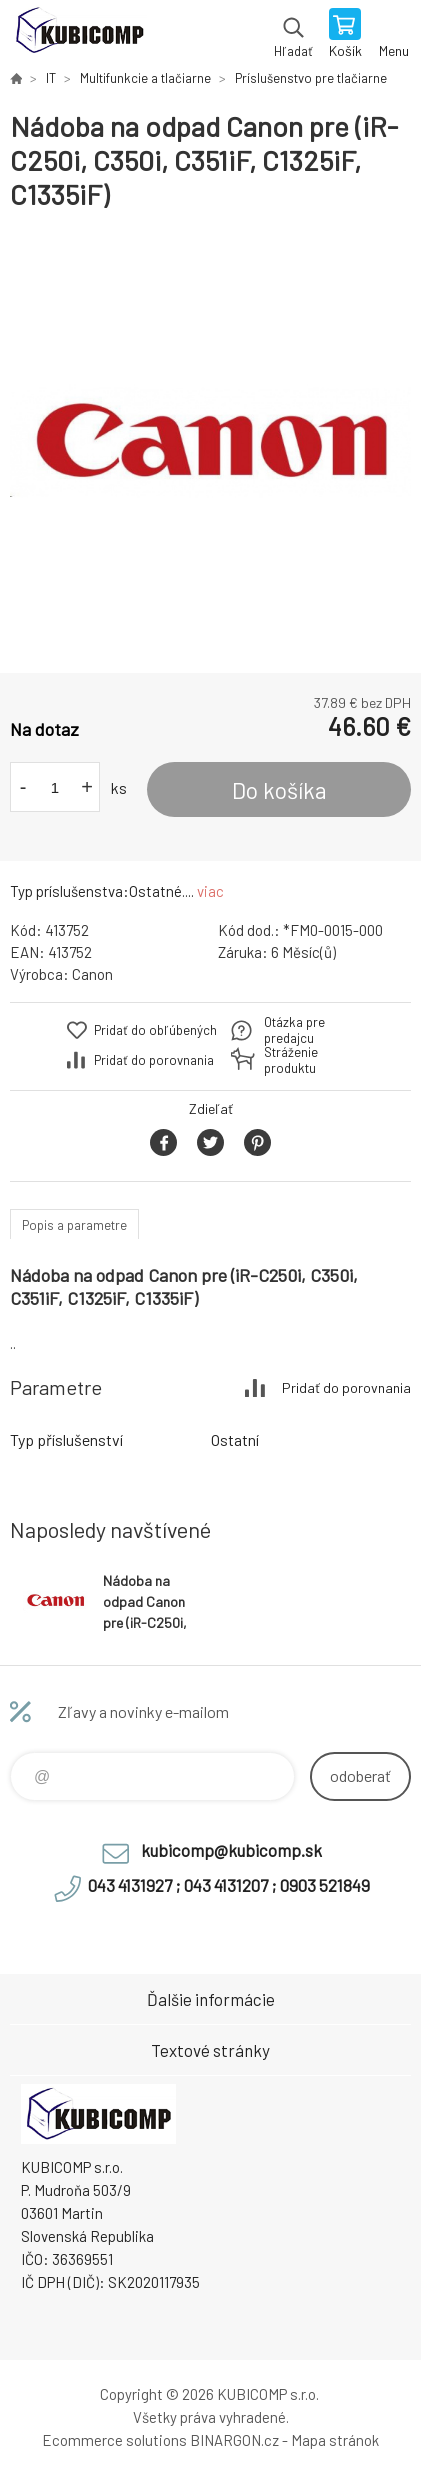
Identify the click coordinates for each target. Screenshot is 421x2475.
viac (210, 891)
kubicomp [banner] (78, 35)
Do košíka (279, 790)
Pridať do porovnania (154, 1060)
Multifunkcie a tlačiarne (145, 78)
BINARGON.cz (234, 2440)
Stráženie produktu (291, 1060)
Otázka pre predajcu (294, 1030)
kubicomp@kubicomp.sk (231, 1850)
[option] (210, 442)
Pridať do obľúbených (155, 1030)
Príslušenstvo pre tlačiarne (311, 78)
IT (51, 78)
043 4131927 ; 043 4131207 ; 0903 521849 (229, 1885)
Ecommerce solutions (114, 2440)
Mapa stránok (335, 2440)
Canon (92, 974)
